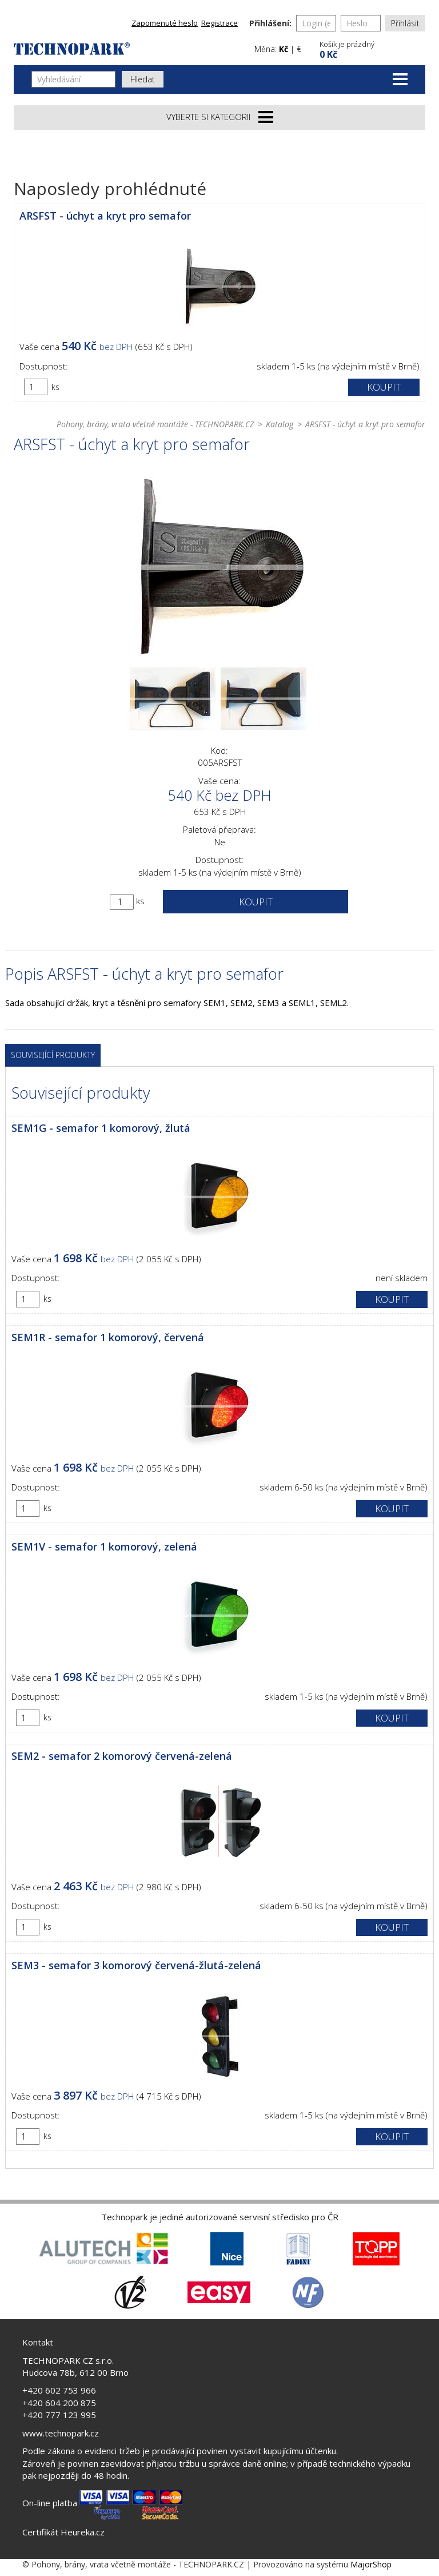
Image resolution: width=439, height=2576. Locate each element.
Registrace (219, 23)
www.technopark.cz (60, 2433)
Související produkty (53, 1055)
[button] (371, 48)
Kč (283, 48)
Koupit (384, 386)
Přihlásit (405, 23)
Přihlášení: (270, 23)
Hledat (142, 79)
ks (55, 386)
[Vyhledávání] (73, 79)
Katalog (279, 424)
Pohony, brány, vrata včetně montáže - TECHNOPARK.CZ (155, 424)
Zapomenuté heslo (164, 23)
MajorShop (371, 2564)
